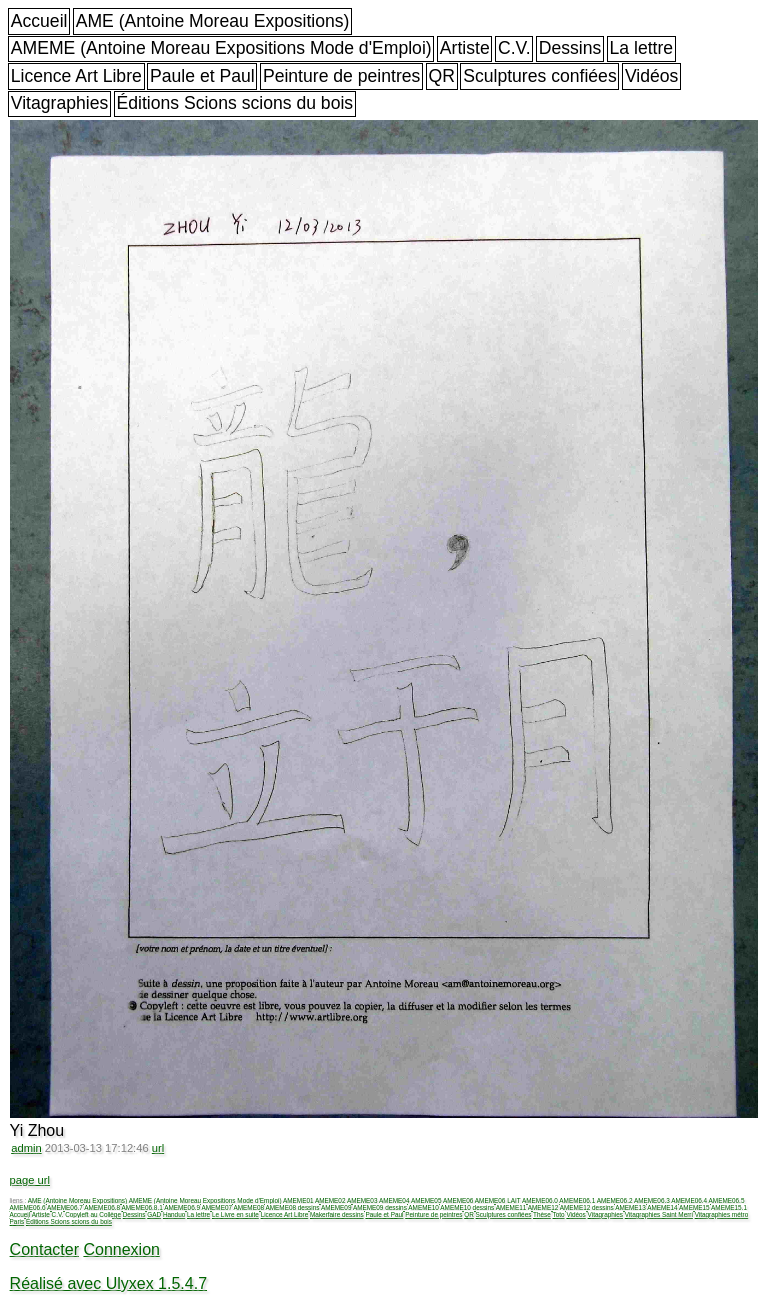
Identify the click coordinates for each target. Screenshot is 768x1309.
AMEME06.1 (577, 1200)
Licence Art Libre (76, 76)
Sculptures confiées (540, 76)
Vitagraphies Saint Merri (659, 1214)
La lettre (642, 48)
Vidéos (651, 76)
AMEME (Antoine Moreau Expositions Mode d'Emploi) (221, 48)
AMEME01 (298, 1200)
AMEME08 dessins (292, 1207)
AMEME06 (458, 1200)
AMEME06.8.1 (142, 1207)
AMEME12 (543, 1207)
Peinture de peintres (341, 76)
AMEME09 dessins (380, 1207)
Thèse (542, 1214)
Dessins (570, 48)
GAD (154, 1214)
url (158, 1148)
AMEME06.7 (65, 1207)
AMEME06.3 (652, 1200)
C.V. (514, 48)
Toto (559, 1214)
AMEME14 (662, 1207)
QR (442, 76)
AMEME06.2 (615, 1200)
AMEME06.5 (727, 1200)
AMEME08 (248, 1207)
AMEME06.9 (182, 1207)
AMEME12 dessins (587, 1207)
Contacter (44, 1249)
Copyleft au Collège (93, 1214)
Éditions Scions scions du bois (234, 103)
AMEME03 (362, 1200)
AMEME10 (423, 1207)
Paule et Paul (202, 76)
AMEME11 (511, 1207)
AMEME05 (426, 1200)
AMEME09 (336, 1207)
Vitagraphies (60, 103)
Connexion (121, 1249)
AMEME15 (694, 1207)
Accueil (39, 21)
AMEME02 (330, 1200)
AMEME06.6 (28, 1207)
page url (30, 1180)
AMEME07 (216, 1207)
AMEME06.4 (689, 1200)
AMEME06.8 (102, 1207)
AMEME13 (630, 1207)
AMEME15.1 (729, 1207)
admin (26, 1148)
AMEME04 (394, 1200)
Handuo (174, 1214)
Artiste (465, 48)
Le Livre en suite (235, 1214)
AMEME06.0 (540, 1200)
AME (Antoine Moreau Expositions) (213, 21)
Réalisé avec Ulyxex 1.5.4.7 (108, 1283)
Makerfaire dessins (337, 1214)
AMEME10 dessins (467, 1207)
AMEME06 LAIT (498, 1200)
